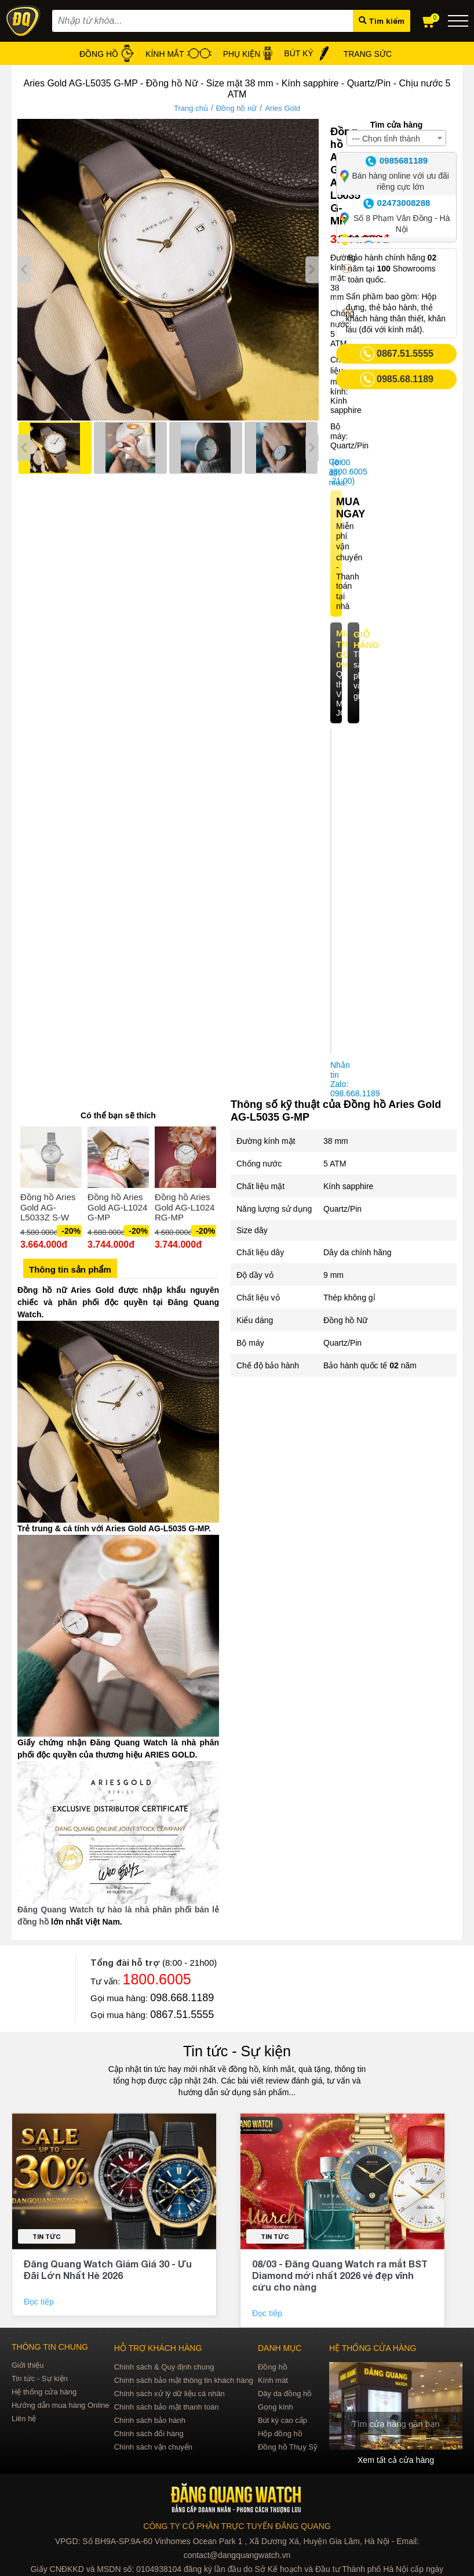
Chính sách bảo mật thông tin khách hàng (183, 2380)
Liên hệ (24, 2418)
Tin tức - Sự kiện (237, 2051)
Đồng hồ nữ (236, 108)
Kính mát (273, 2380)
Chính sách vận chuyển (153, 2447)
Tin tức (46, 2236)
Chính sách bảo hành (149, 2420)
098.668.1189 (182, 1997)
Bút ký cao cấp (282, 2420)
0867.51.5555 (182, 2014)
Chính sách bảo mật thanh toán (166, 2407)
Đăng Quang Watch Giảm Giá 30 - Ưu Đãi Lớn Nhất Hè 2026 (108, 2269)
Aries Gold (282, 108)
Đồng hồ (272, 2367)
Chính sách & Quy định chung (164, 2367)
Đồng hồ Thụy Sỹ (288, 2447)
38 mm (335, 1141)
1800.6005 (157, 1979)
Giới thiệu (27, 2365)
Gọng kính (275, 2407)
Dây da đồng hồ (285, 2393)
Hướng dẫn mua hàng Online (61, 2405)
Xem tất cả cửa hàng (395, 2460)
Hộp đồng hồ (280, 2433)
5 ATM (334, 1163)
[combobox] (396, 138)
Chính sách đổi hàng (149, 2433)
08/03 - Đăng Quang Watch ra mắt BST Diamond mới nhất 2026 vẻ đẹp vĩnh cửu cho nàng (340, 2275)
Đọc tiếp (40, 2301)
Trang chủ (191, 108)
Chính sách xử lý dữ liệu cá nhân (169, 2393)
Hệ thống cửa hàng (44, 2391)
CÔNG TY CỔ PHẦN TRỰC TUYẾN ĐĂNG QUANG (236, 2526)
